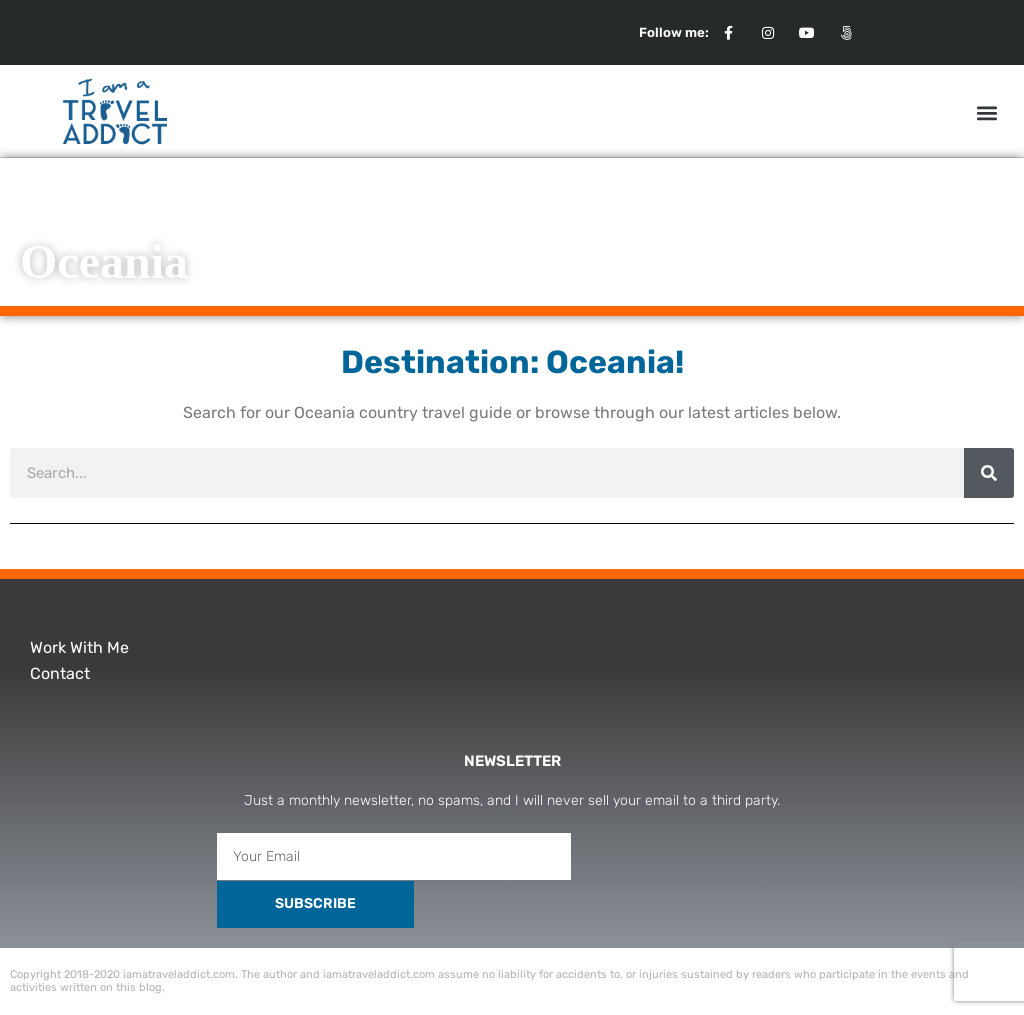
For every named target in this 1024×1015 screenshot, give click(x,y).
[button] (987, 112)
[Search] (989, 473)
